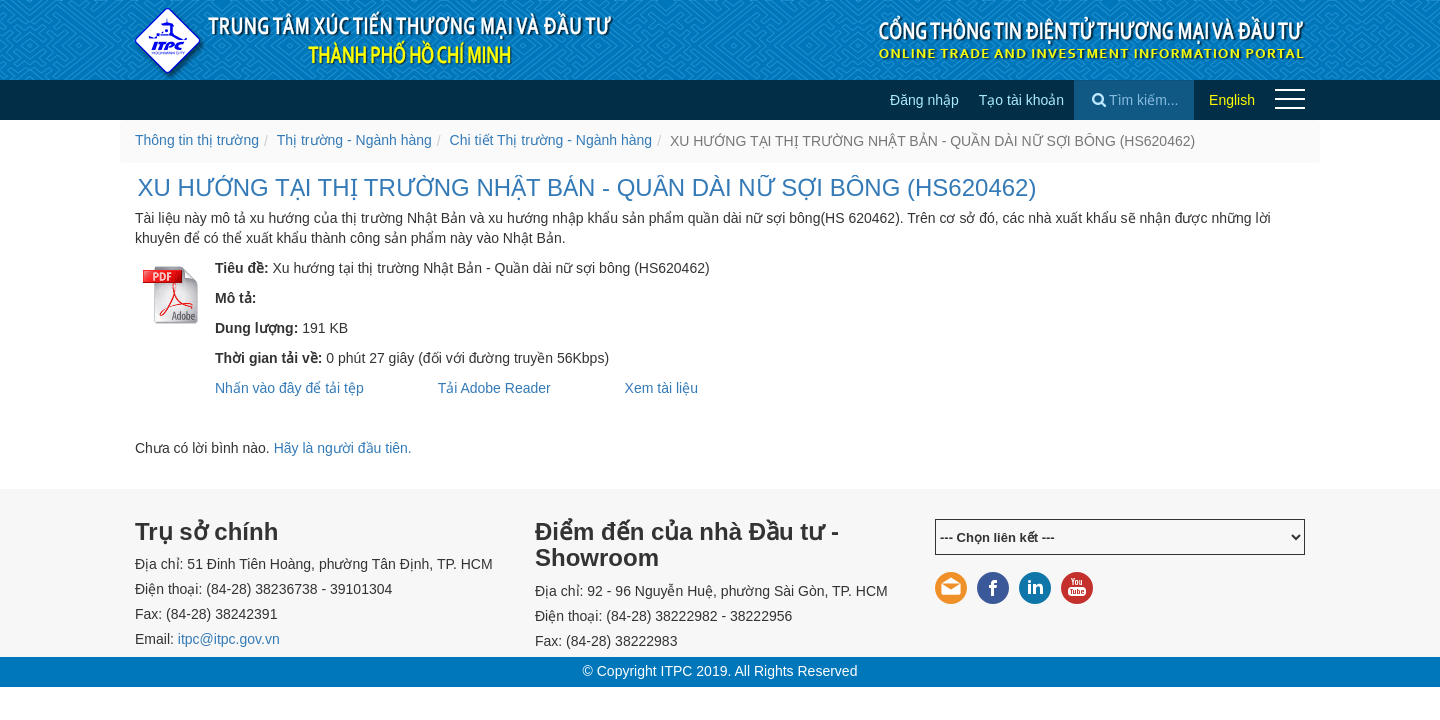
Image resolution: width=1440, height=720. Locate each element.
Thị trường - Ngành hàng (354, 140)
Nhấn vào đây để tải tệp (289, 388)
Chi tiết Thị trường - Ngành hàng (551, 140)
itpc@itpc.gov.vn (229, 639)
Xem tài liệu (661, 388)
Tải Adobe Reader (494, 388)
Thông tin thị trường (197, 140)
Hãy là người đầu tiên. (343, 448)
